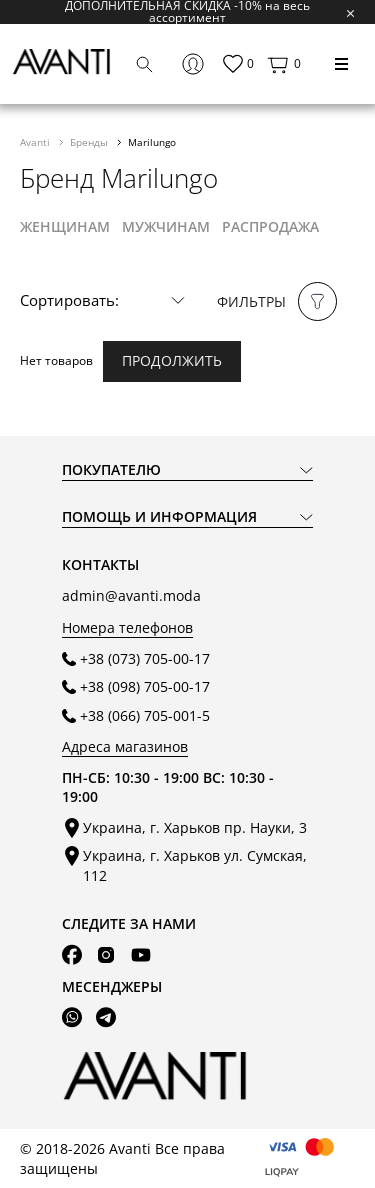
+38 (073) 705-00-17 (145, 658)
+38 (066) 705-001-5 (145, 715)
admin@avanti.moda (131, 595)
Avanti (36, 142)
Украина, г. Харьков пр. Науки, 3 (195, 827)
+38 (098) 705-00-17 (145, 686)
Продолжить (172, 360)
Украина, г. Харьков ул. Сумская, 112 (195, 865)
